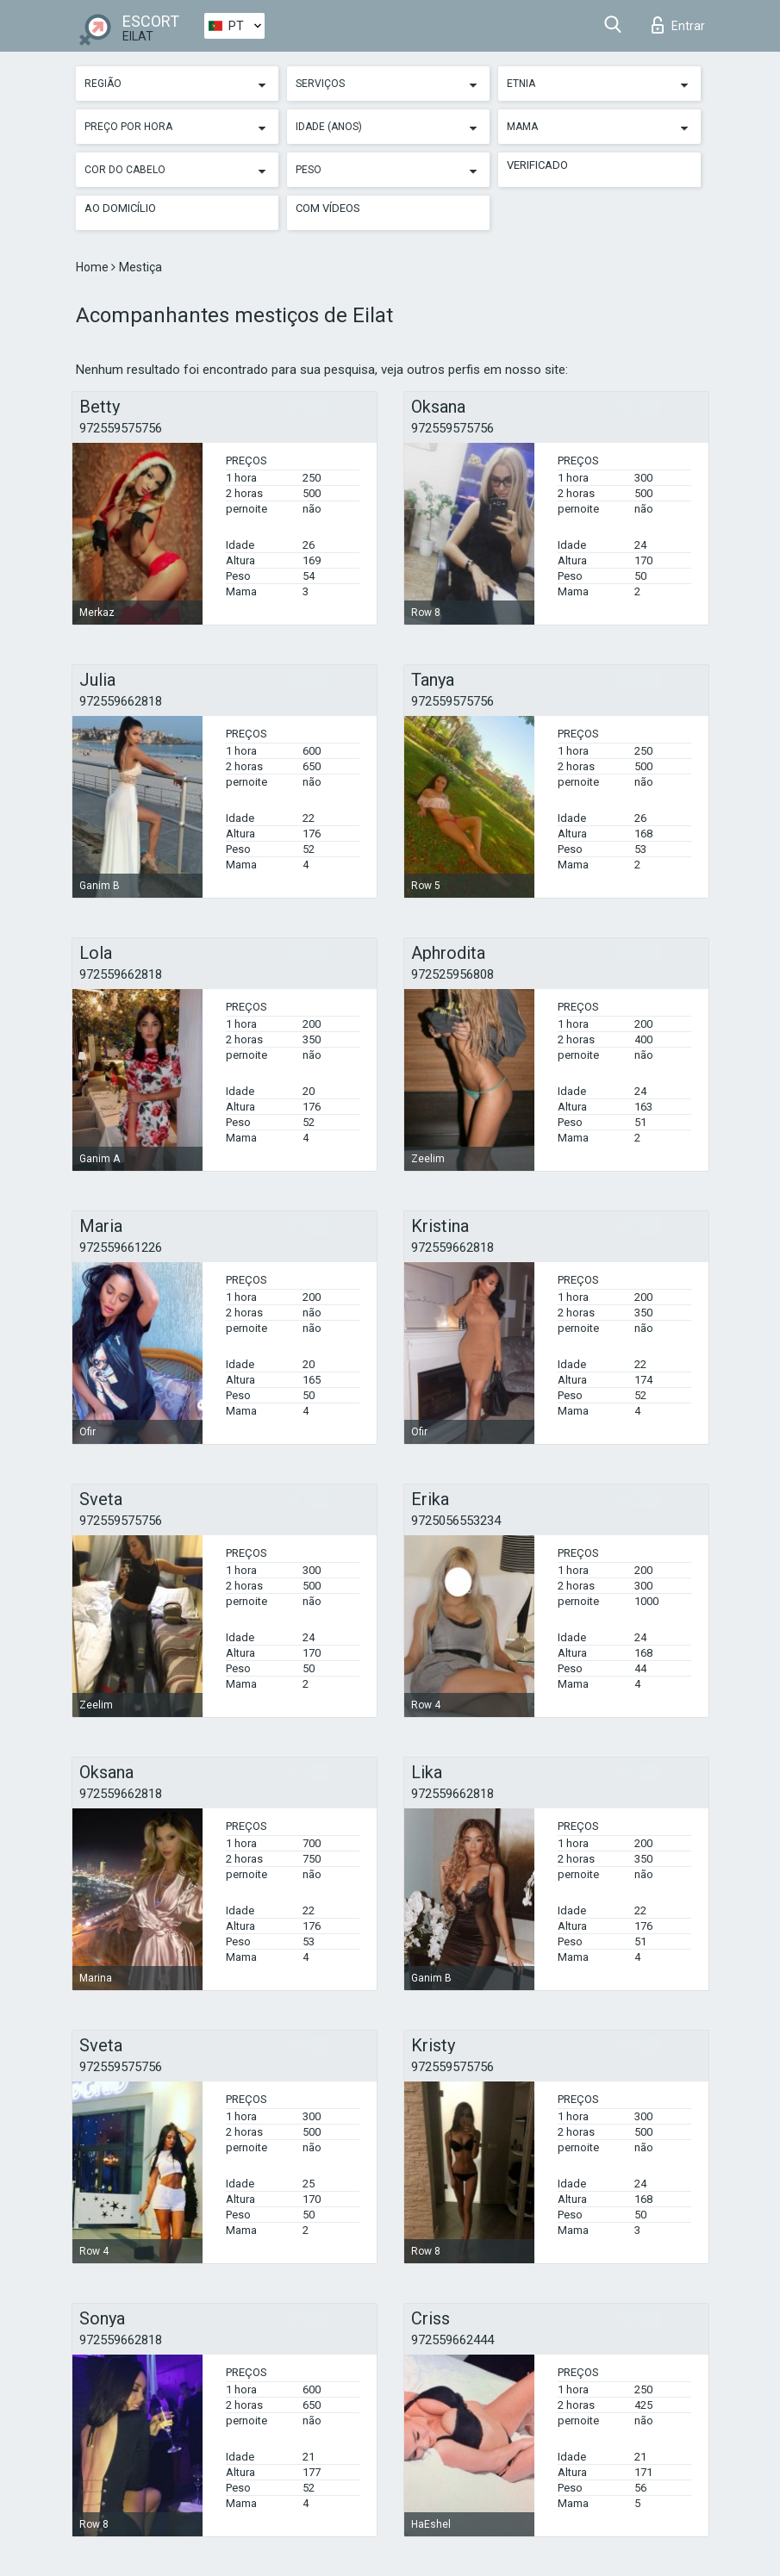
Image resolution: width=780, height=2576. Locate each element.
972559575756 (120, 428)
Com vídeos (328, 208)
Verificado (537, 165)
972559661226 (120, 1247)
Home (93, 267)
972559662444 (452, 2340)
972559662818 (120, 701)
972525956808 (452, 974)
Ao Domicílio (120, 208)
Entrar (678, 25)
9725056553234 (456, 1520)
